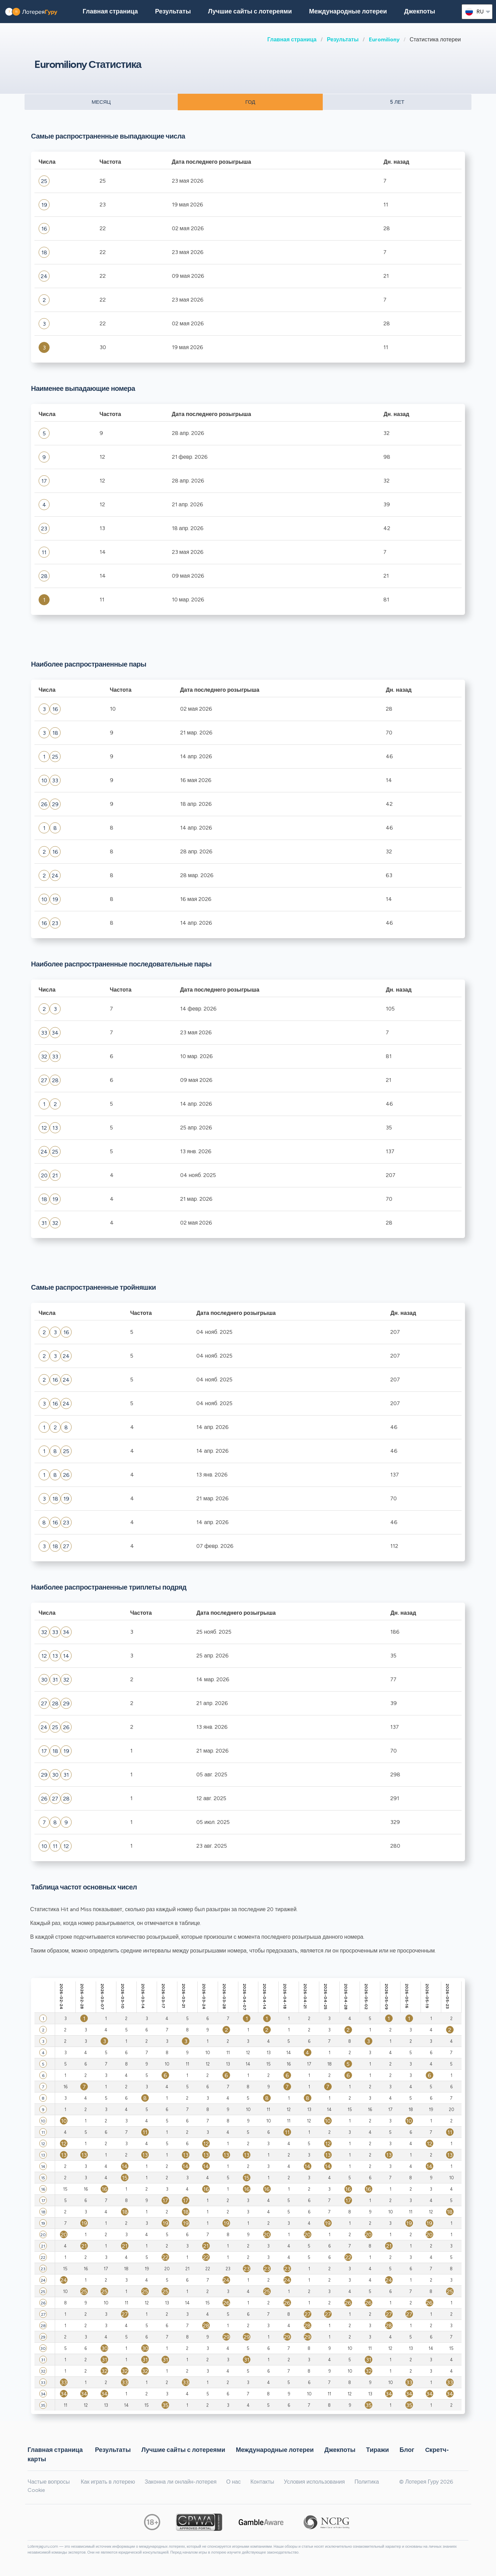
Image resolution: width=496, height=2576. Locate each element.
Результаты (343, 39)
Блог (407, 2449)
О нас (233, 2481)
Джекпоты (419, 11)
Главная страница (292, 39)
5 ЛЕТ (397, 102)
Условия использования (314, 2481)
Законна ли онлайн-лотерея (181, 2481)
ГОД (250, 102)
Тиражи (377, 2449)
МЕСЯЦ (101, 102)
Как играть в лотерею (108, 2481)
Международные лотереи (348, 11)
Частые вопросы (49, 2481)
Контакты (262, 2481)
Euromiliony (384, 39)
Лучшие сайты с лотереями (250, 11)
